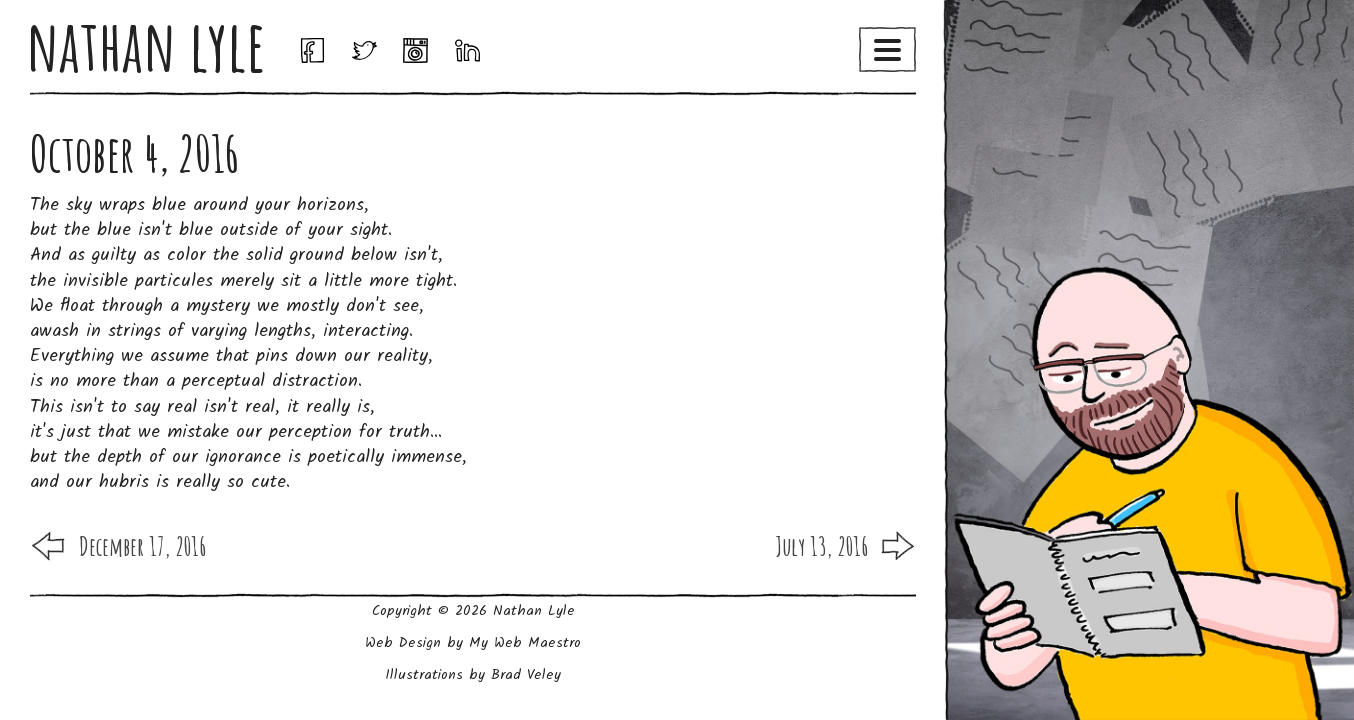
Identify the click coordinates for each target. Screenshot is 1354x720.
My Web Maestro (525, 643)
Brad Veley (526, 675)
